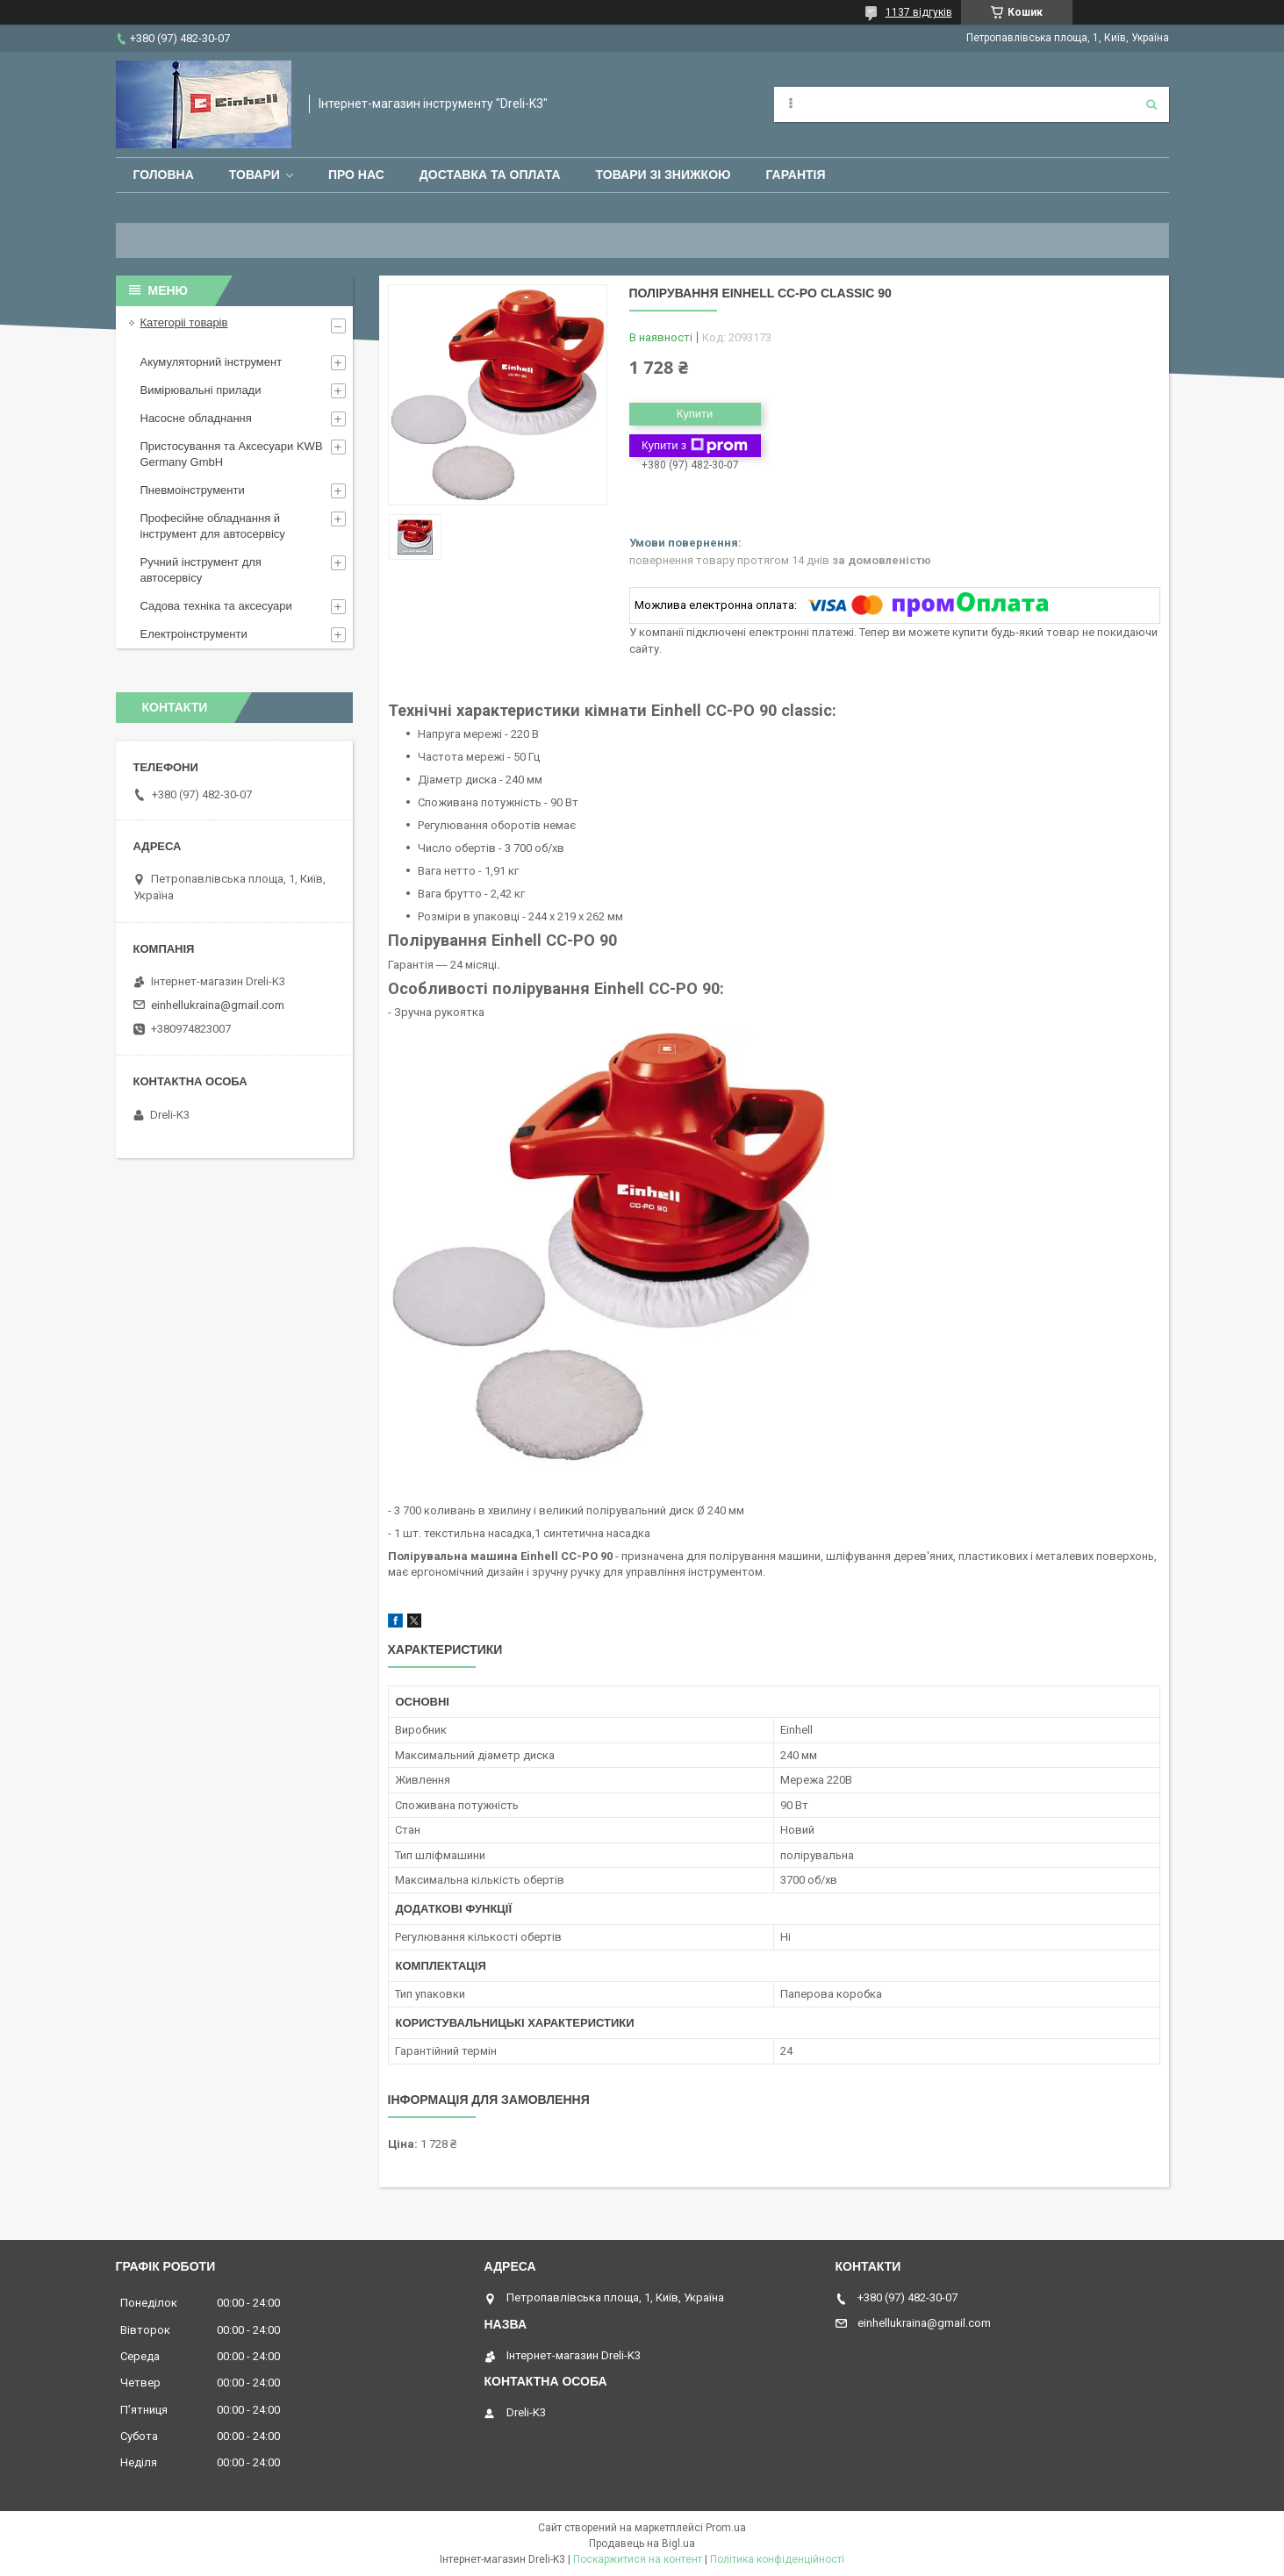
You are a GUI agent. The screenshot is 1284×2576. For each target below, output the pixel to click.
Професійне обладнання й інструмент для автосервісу (212, 526)
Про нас (356, 175)
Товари (254, 175)
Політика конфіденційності (777, 2559)
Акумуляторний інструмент (211, 362)
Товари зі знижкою (663, 175)
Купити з (695, 446)
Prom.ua (726, 2528)
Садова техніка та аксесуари (216, 605)
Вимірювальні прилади (201, 390)
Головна (163, 175)
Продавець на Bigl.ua (642, 2543)
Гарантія (796, 175)
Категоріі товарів (184, 322)
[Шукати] (1151, 104)
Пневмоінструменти (192, 490)
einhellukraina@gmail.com (217, 1005)
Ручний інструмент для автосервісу (201, 569)
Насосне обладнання (196, 418)
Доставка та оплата (490, 175)
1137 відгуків (919, 12)
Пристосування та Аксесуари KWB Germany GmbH (231, 454)
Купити (695, 413)
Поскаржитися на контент (637, 2559)
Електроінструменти (193, 633)
